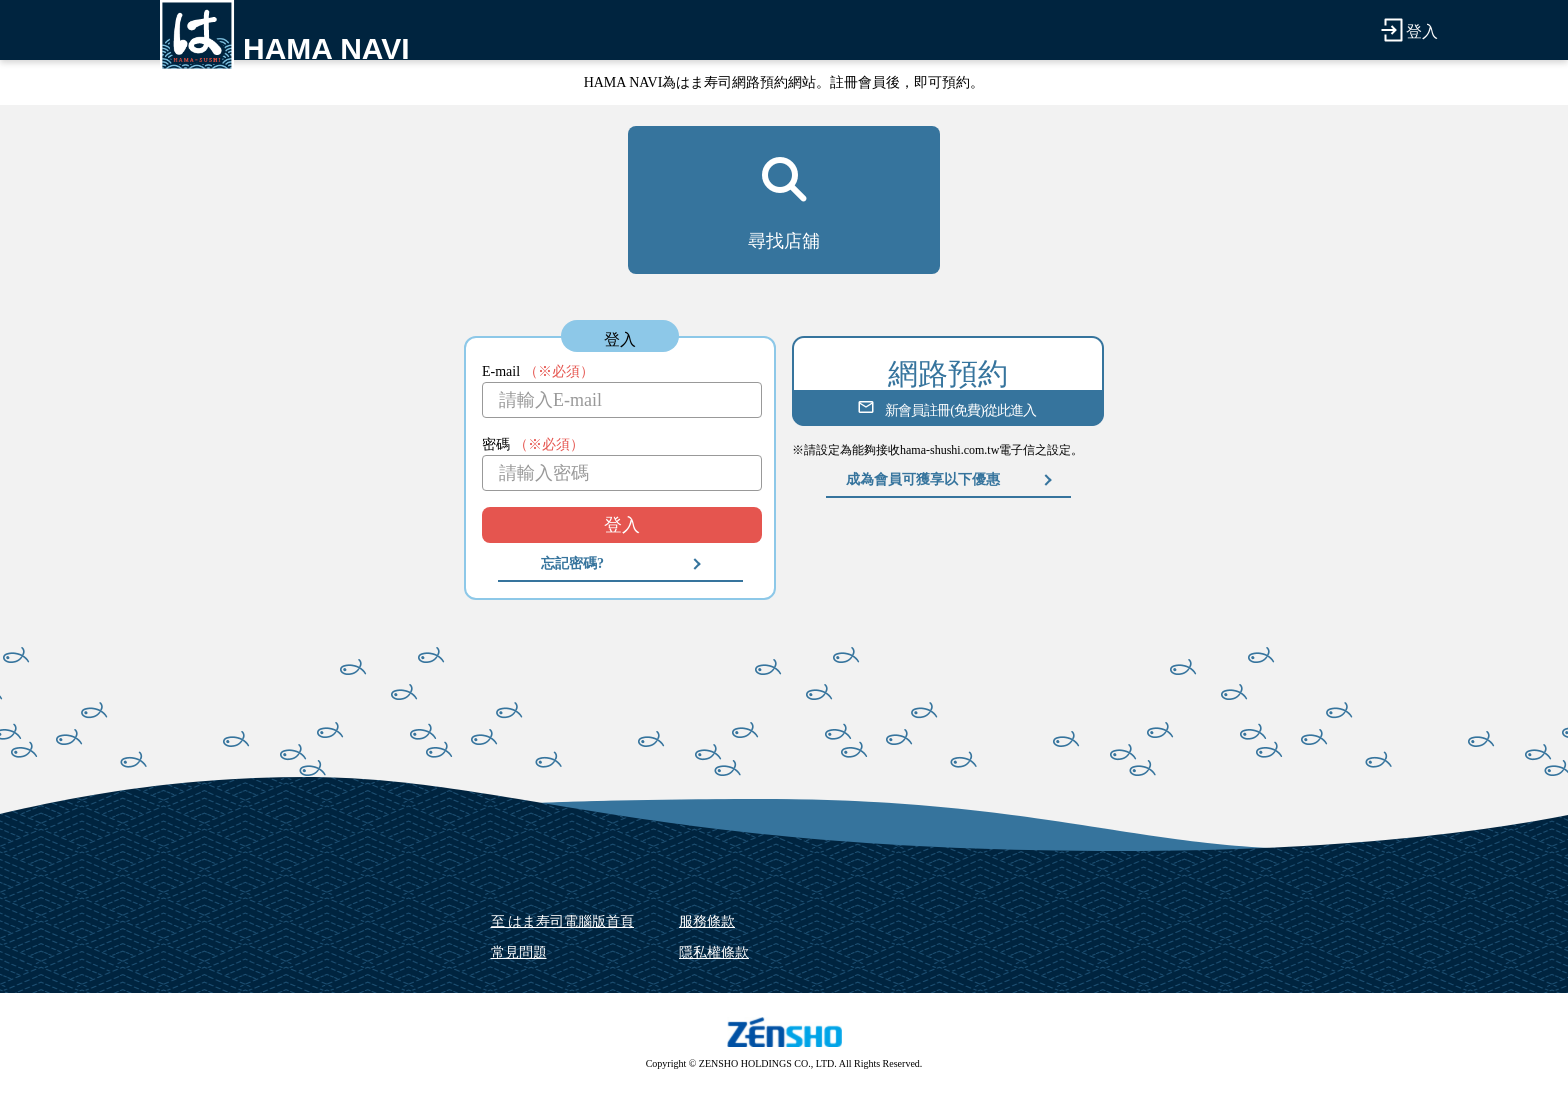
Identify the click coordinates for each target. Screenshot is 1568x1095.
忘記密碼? (572, 563)
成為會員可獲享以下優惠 (923, 479)
